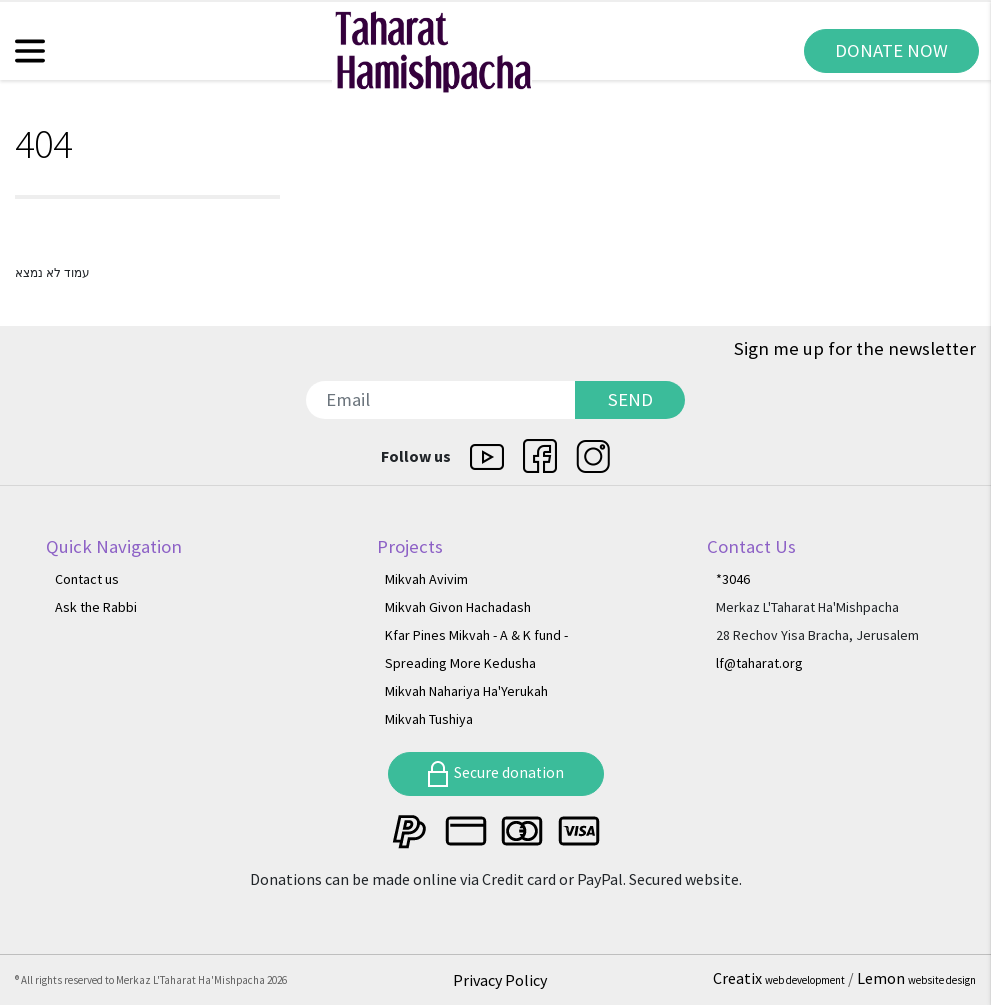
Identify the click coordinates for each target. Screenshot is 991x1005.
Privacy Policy (500, 980)
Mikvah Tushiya (429, 719)
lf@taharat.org (759, 663)
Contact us (87, 579)
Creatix (780, 978)
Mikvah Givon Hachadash (458, 607)
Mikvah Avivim (426, 579)
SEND (630, 399)
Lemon (916, 978)
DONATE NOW (891, 50)
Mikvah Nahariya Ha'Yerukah (466, 691)
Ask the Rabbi (96, 607)
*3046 (733, 579)
